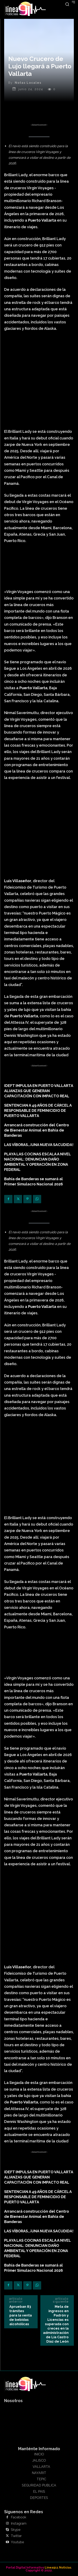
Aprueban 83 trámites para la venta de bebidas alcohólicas (20, 2315)
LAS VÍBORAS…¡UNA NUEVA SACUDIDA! (38, 1144)
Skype (15, 2529)
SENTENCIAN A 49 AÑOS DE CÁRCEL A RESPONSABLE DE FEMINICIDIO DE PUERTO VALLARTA (38, 1110)
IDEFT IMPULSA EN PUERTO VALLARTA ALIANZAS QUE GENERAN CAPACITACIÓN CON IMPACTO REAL (38, 1090)
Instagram (18, 2523)
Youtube (17, 2542)
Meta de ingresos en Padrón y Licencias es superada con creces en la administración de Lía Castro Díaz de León (56, 2324)
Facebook (18, 2517)
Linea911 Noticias (58, 2567)
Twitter (16, 2536)
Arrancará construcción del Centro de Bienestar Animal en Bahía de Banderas (36, 1130)
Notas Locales (28, 82)
